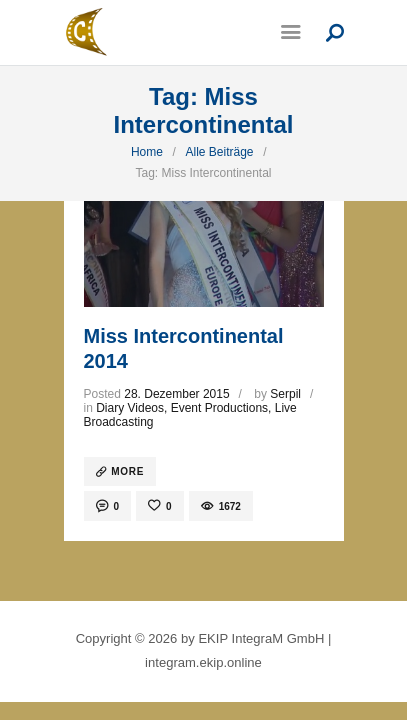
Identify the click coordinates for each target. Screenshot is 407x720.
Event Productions (219, 408)
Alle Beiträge (219, 152)
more (127, 471)
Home (147, 152)
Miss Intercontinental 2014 (184, 348)
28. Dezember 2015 (176, 394)
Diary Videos (130, 408)
